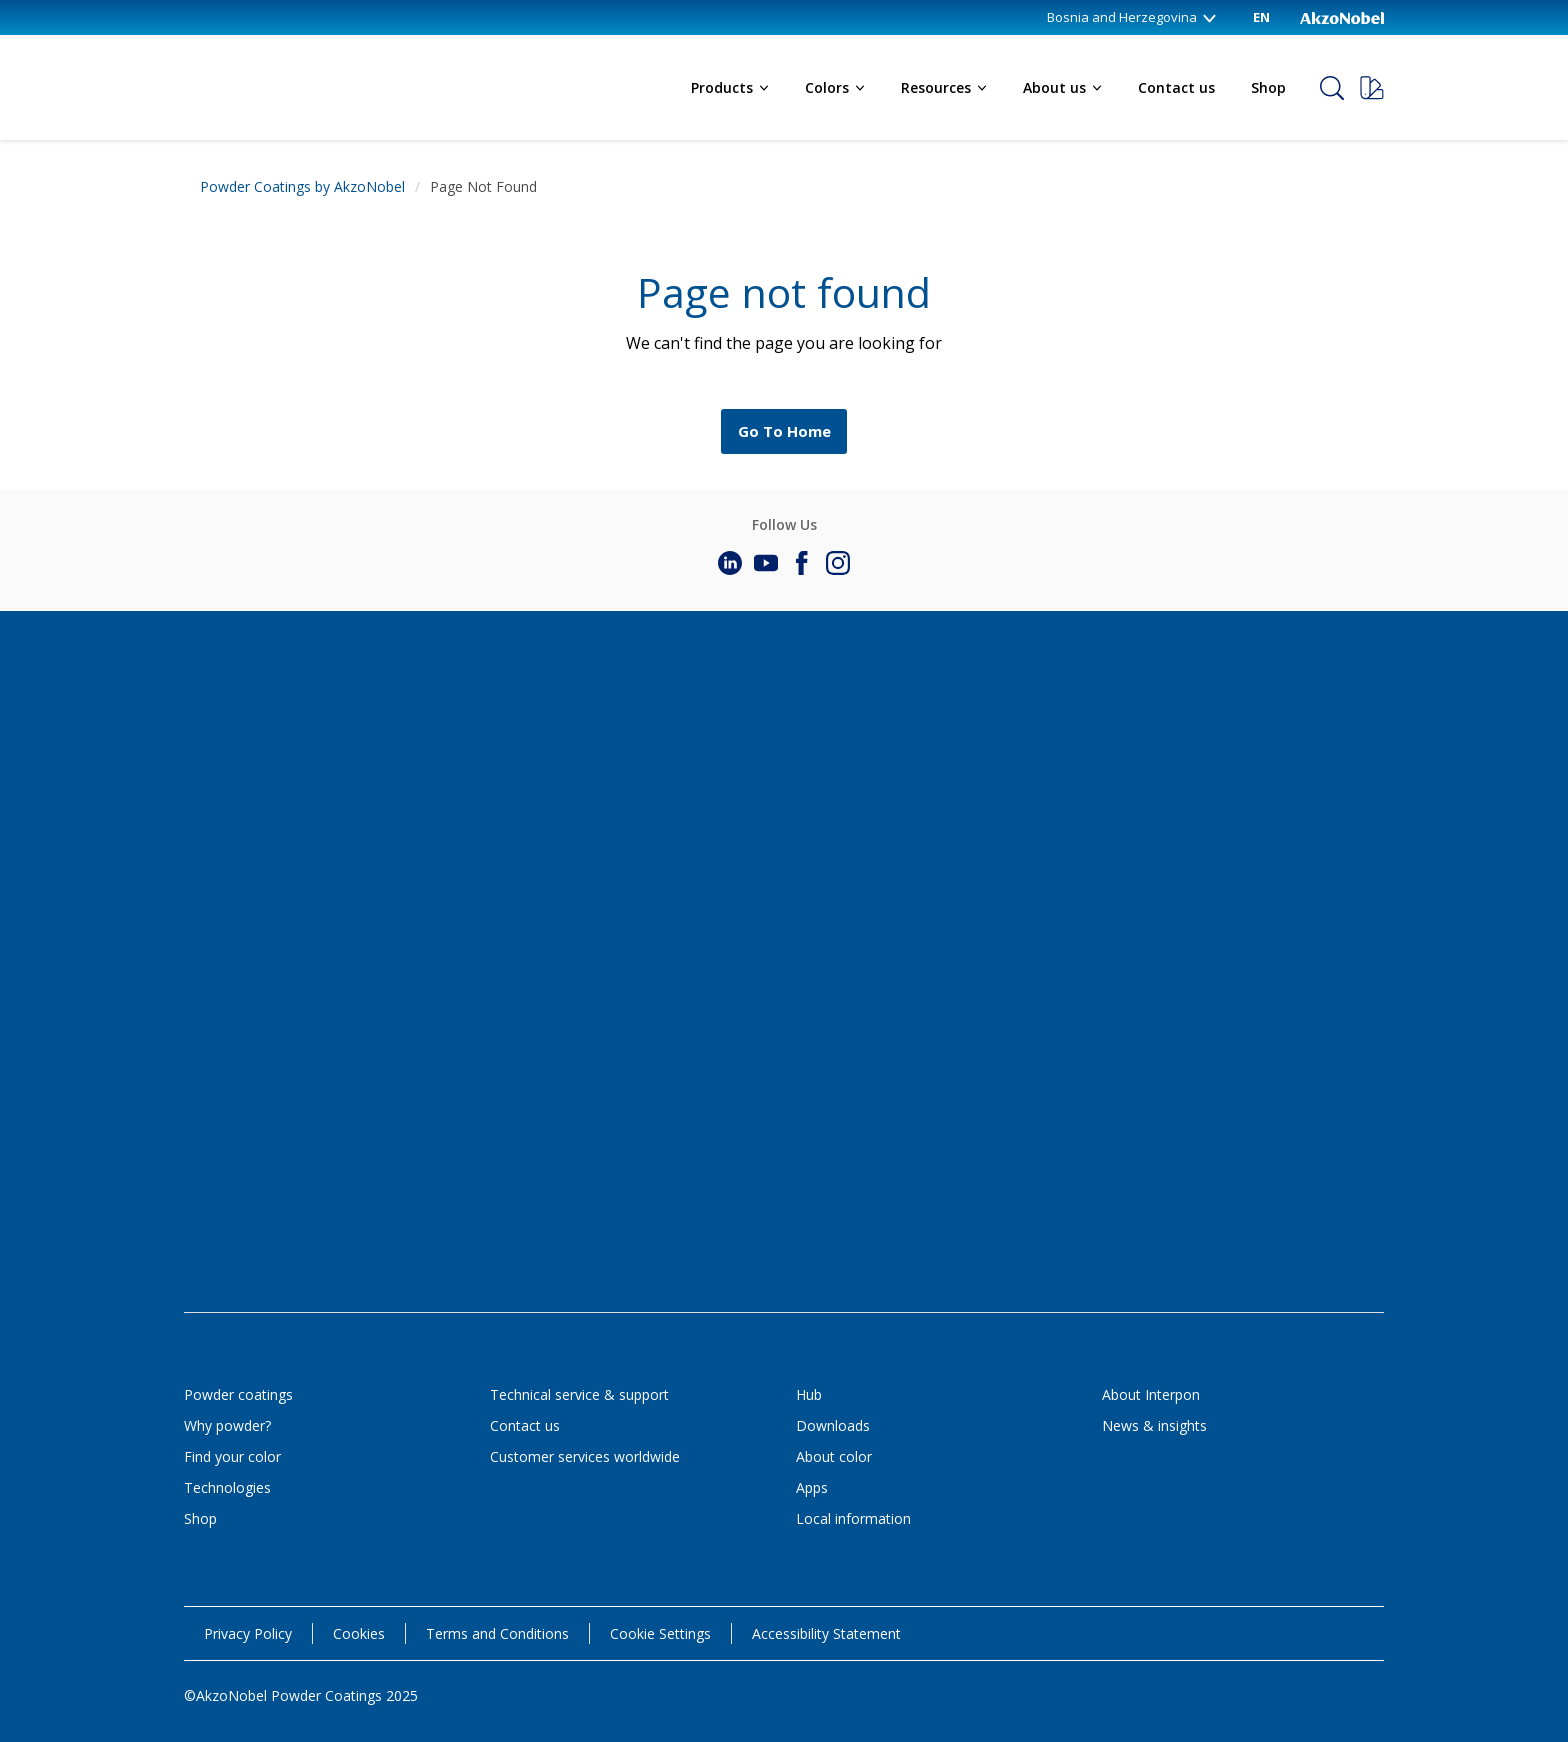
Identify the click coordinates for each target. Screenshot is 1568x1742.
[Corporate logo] (1342, 17)
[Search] (1332, 88)
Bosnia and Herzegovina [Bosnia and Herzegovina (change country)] (1132, 17)
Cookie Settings (660, 1633)
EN (1261, 17)
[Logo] (254, 72)
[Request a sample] (1372, 88)
